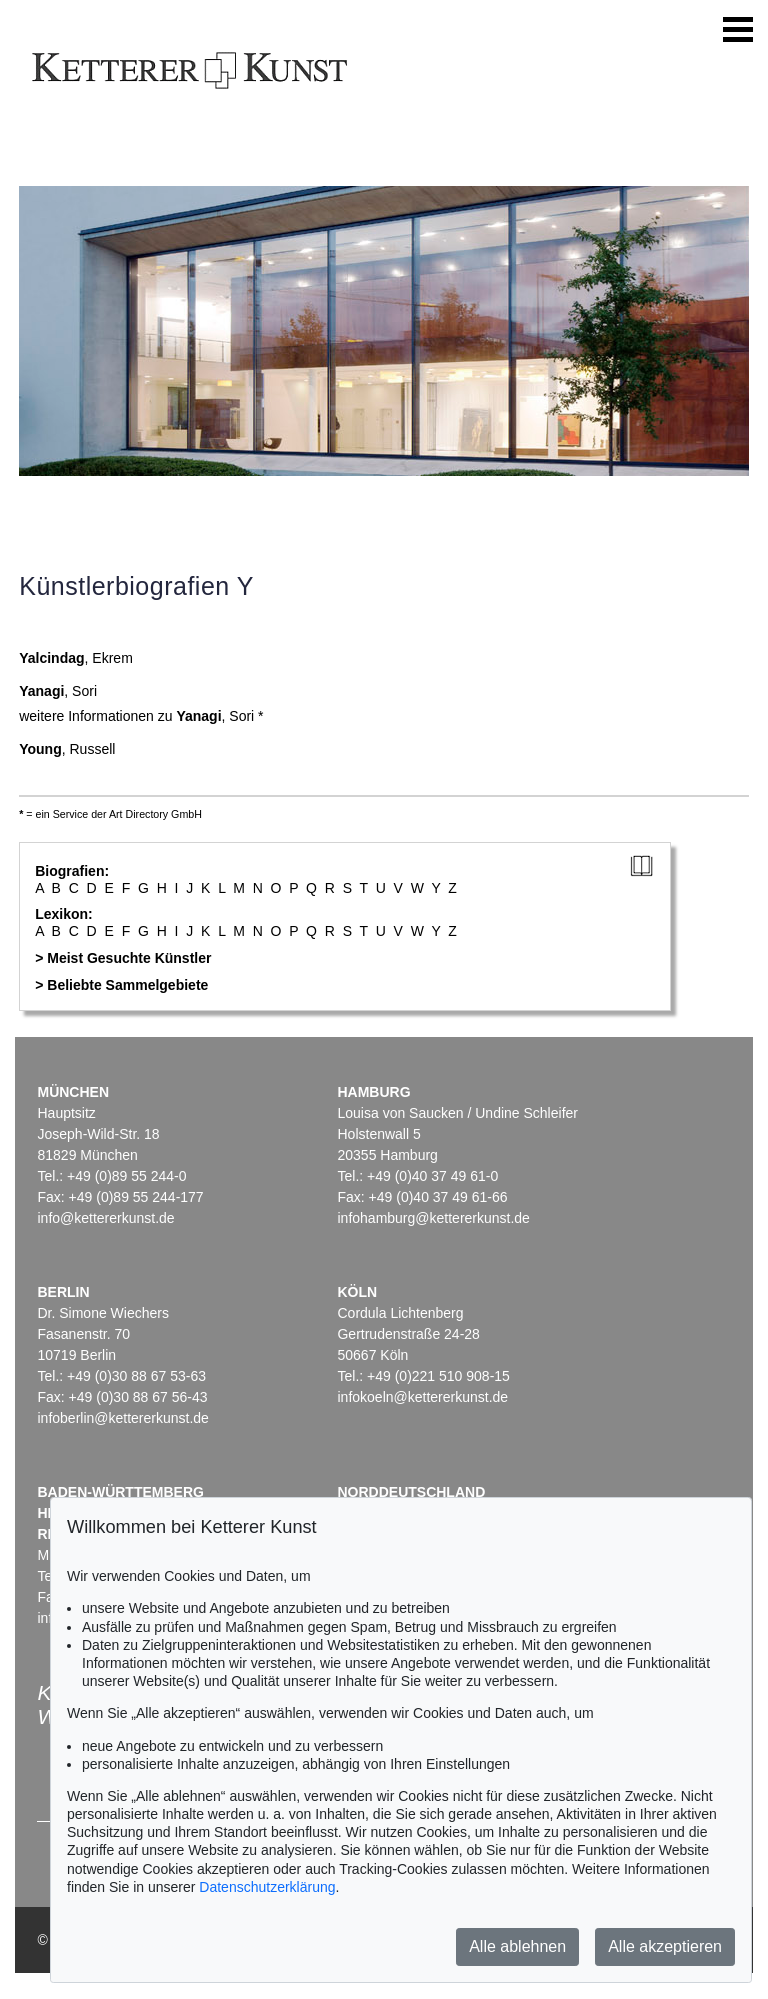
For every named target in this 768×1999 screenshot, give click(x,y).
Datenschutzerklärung (267, 1887)
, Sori (58, 691)
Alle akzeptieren (665, 1946)
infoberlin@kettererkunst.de (122, 1418)
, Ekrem (76, 658)
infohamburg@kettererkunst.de (433, 1218)
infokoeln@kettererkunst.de (422, 1397)
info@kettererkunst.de (105, 1218)
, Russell (67, 749)
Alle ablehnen (517, 1946)
